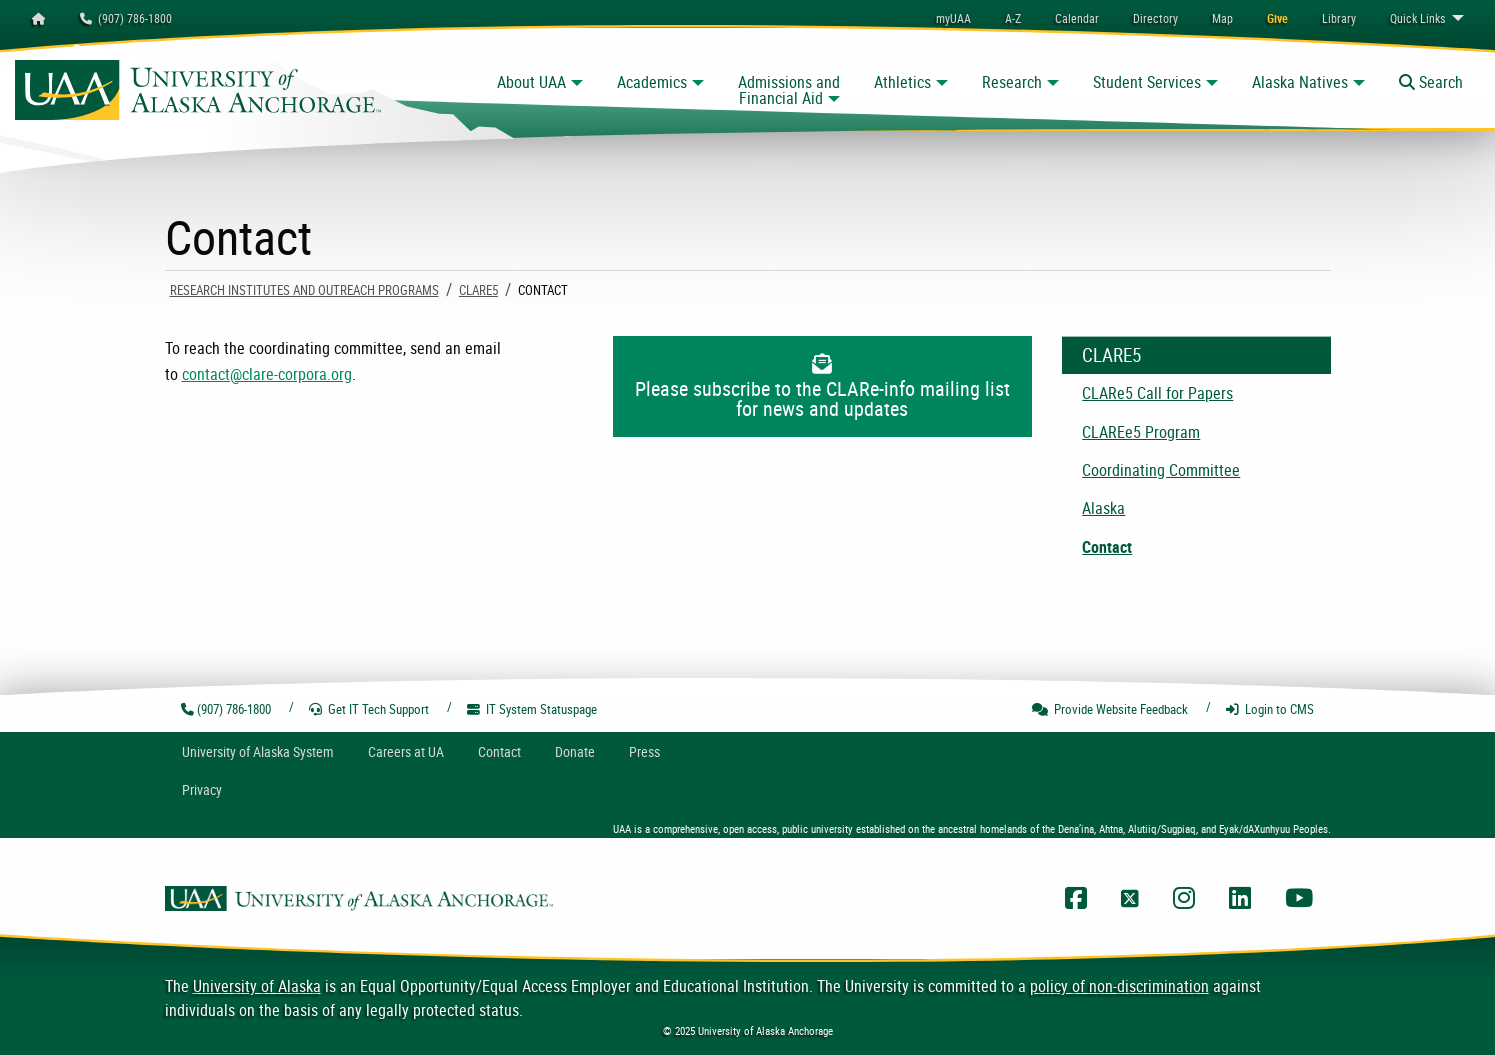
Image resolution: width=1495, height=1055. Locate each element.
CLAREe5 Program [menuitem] (1141, 432)
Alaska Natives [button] (1300, 82)
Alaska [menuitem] (1103, 508)
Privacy (202, 789)
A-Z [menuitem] (1013, 18)
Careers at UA (406, 751)
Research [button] (1012, 82)
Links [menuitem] (1417, 18)
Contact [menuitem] (1107, 547)
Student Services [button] (1147, 82)
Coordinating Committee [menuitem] (1161, 470)
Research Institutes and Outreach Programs (304, 290)
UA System (258, 751)
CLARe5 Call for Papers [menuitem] (1157, 393)
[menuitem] (1077, 18)
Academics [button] (652, 82)
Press (644, 751)
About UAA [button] (531, 82)
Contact (499, 751)
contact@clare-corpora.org (267, 374)
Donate (575, 751)
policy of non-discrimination (1119, 986)
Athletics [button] (902, 82)
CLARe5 (478, 290)
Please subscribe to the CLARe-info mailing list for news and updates (822, 388)
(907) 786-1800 (126, 18)
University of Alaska (257, 986)
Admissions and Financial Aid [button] (789, 90)
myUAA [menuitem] (953, 18)
